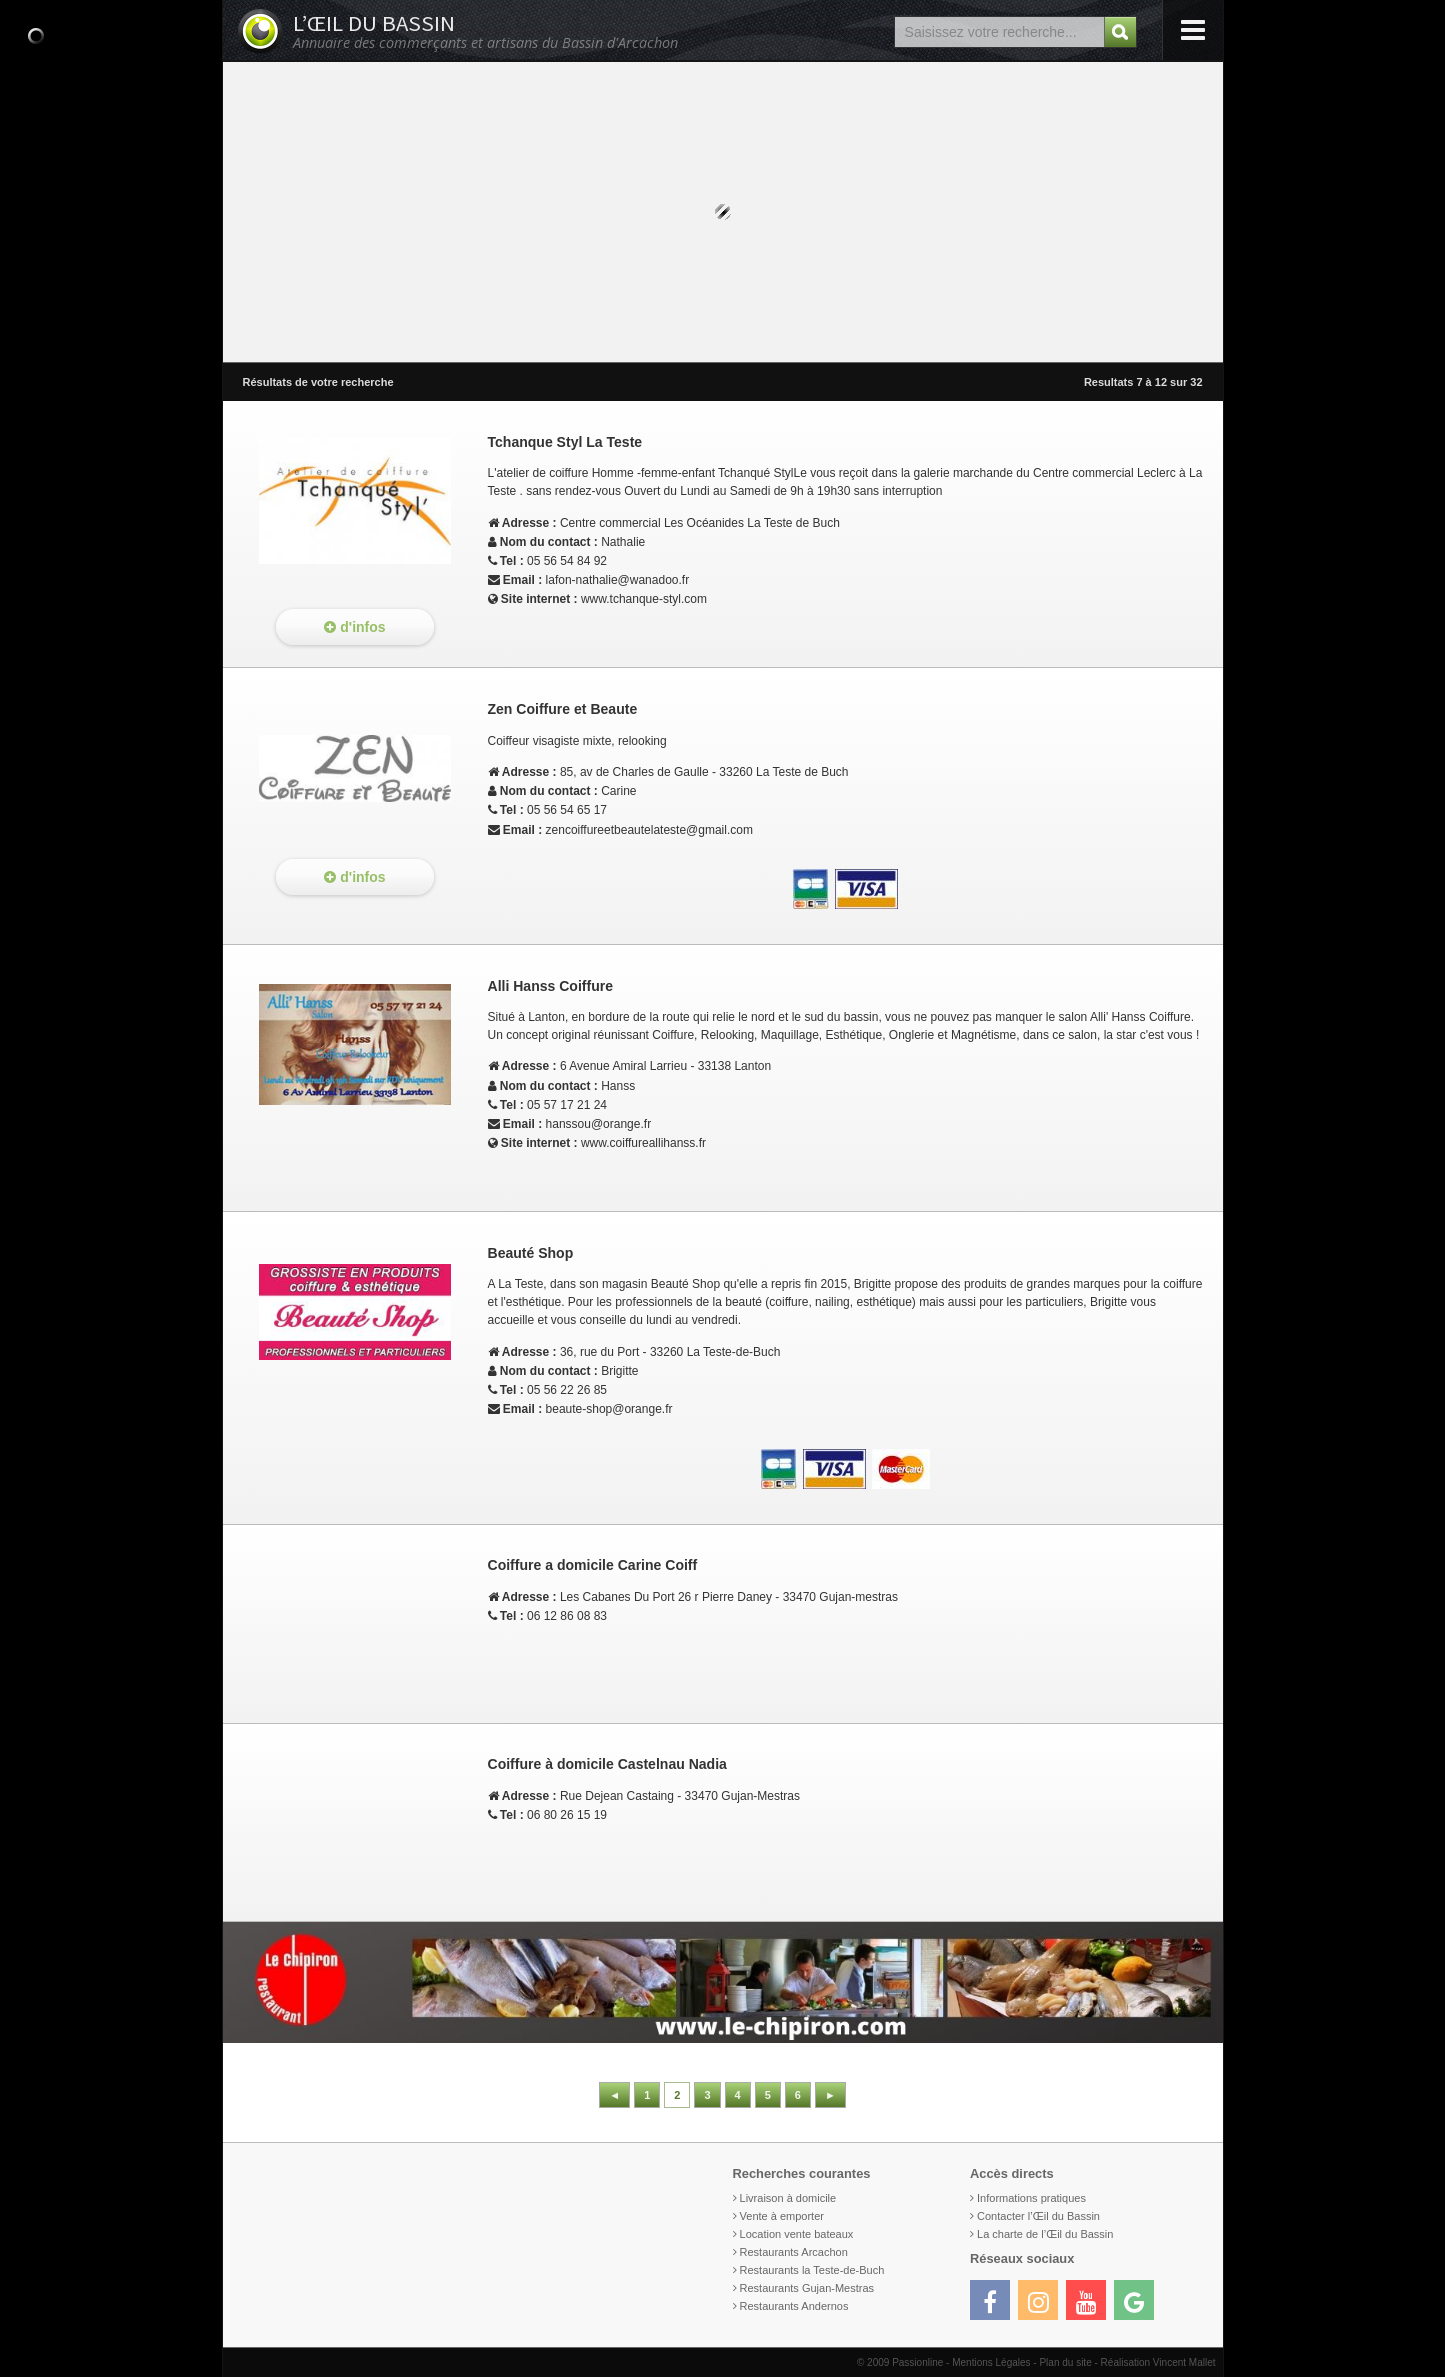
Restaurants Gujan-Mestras (807, 2288)
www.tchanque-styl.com (644, 599)
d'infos (354, 627)
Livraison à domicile (788, 2198)
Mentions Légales (991, 2362)
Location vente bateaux (797, 2234)
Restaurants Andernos (794, 2306)
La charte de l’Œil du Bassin (1045, 2234)
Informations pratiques (1031, 2198)
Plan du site (1065, 2362)
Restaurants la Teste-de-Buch (812, 2270)
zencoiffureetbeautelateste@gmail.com (649, 830)
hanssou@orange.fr (599, 1124)
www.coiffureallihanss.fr (643, 1143)
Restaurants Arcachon (794, 2252)
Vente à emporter (782, 2216)
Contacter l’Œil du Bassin (1038, 2216)
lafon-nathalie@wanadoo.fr (618, 580)
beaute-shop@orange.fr (609, 1409)
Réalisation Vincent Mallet (1158, 2362)
